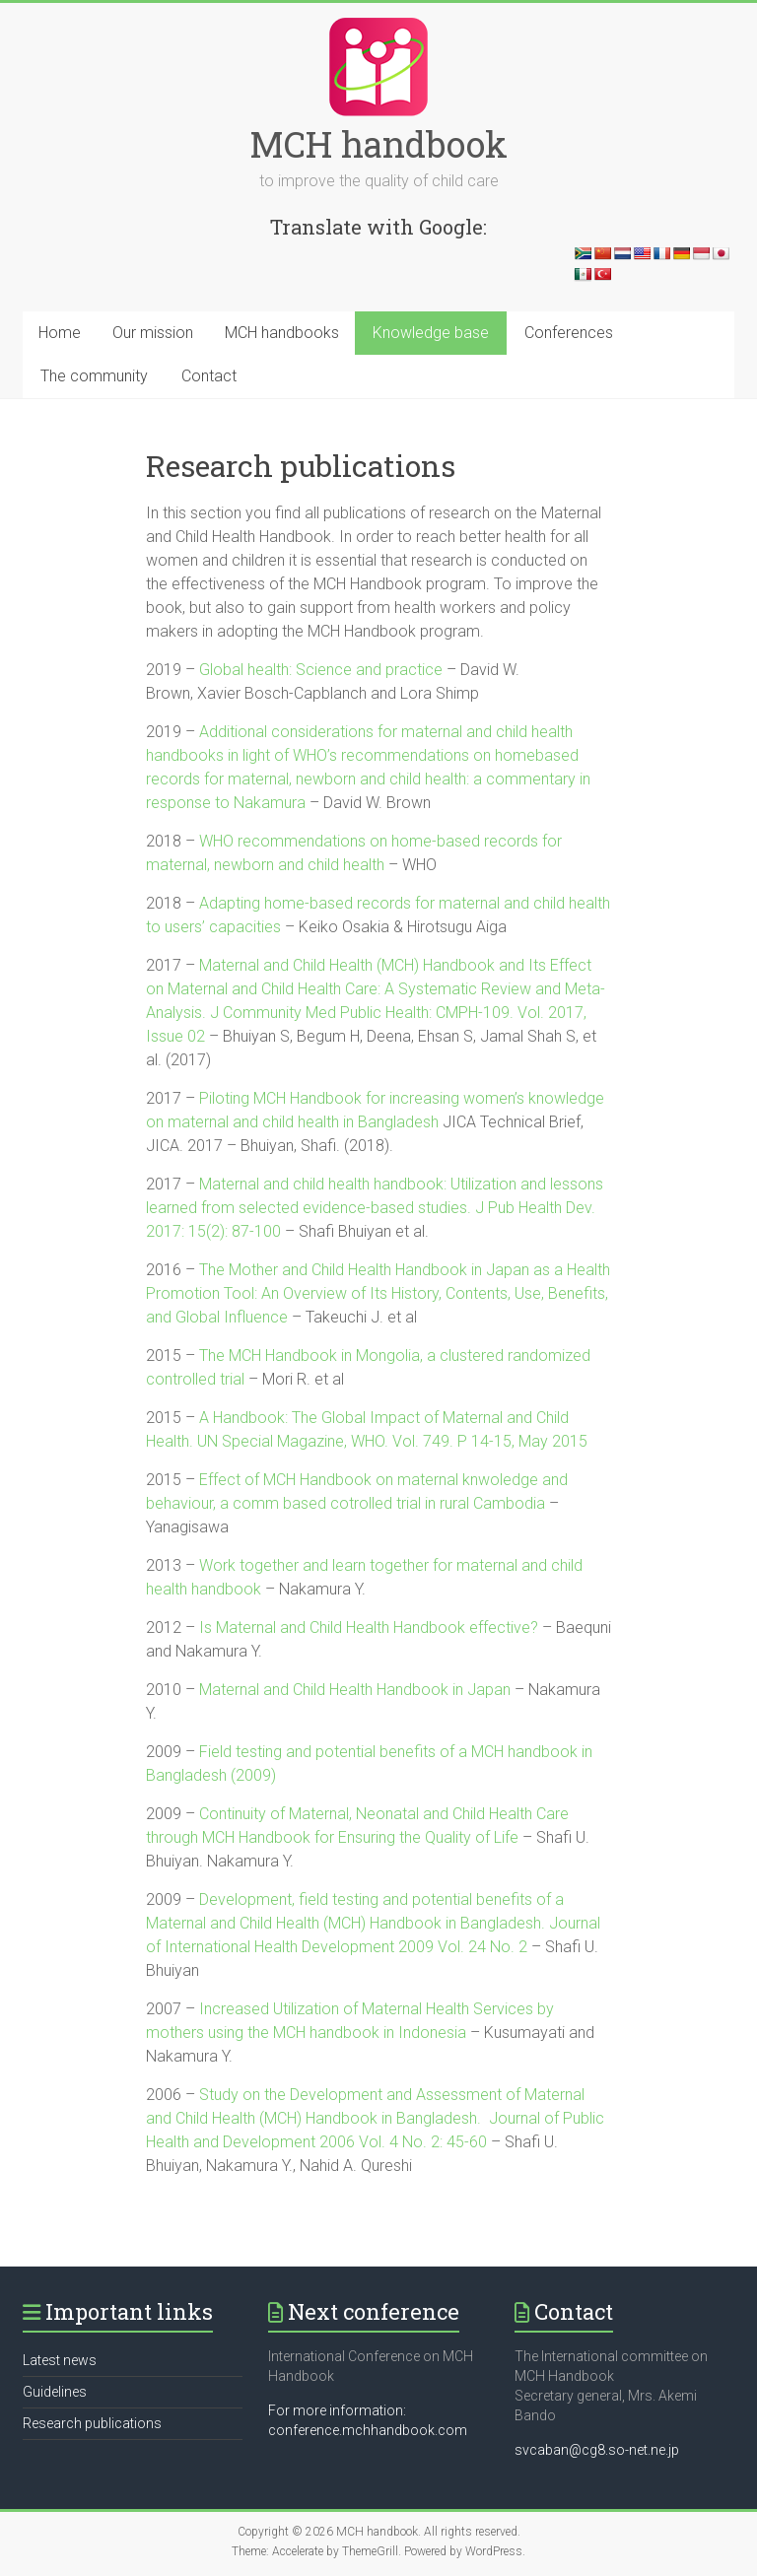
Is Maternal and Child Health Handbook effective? (368, 1627)
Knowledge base (431, 332)
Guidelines (55, 2392)
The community (94, 376)
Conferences (568, 332)
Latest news (60, 2360)
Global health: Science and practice (321, 669)
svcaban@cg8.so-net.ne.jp (597, 2450)
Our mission (152, 332)
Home (59, 332)
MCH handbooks (282, 332)
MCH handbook (378, 144)
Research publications (92, 2423)
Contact (209, 376)
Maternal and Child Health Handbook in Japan (355, 1689)
